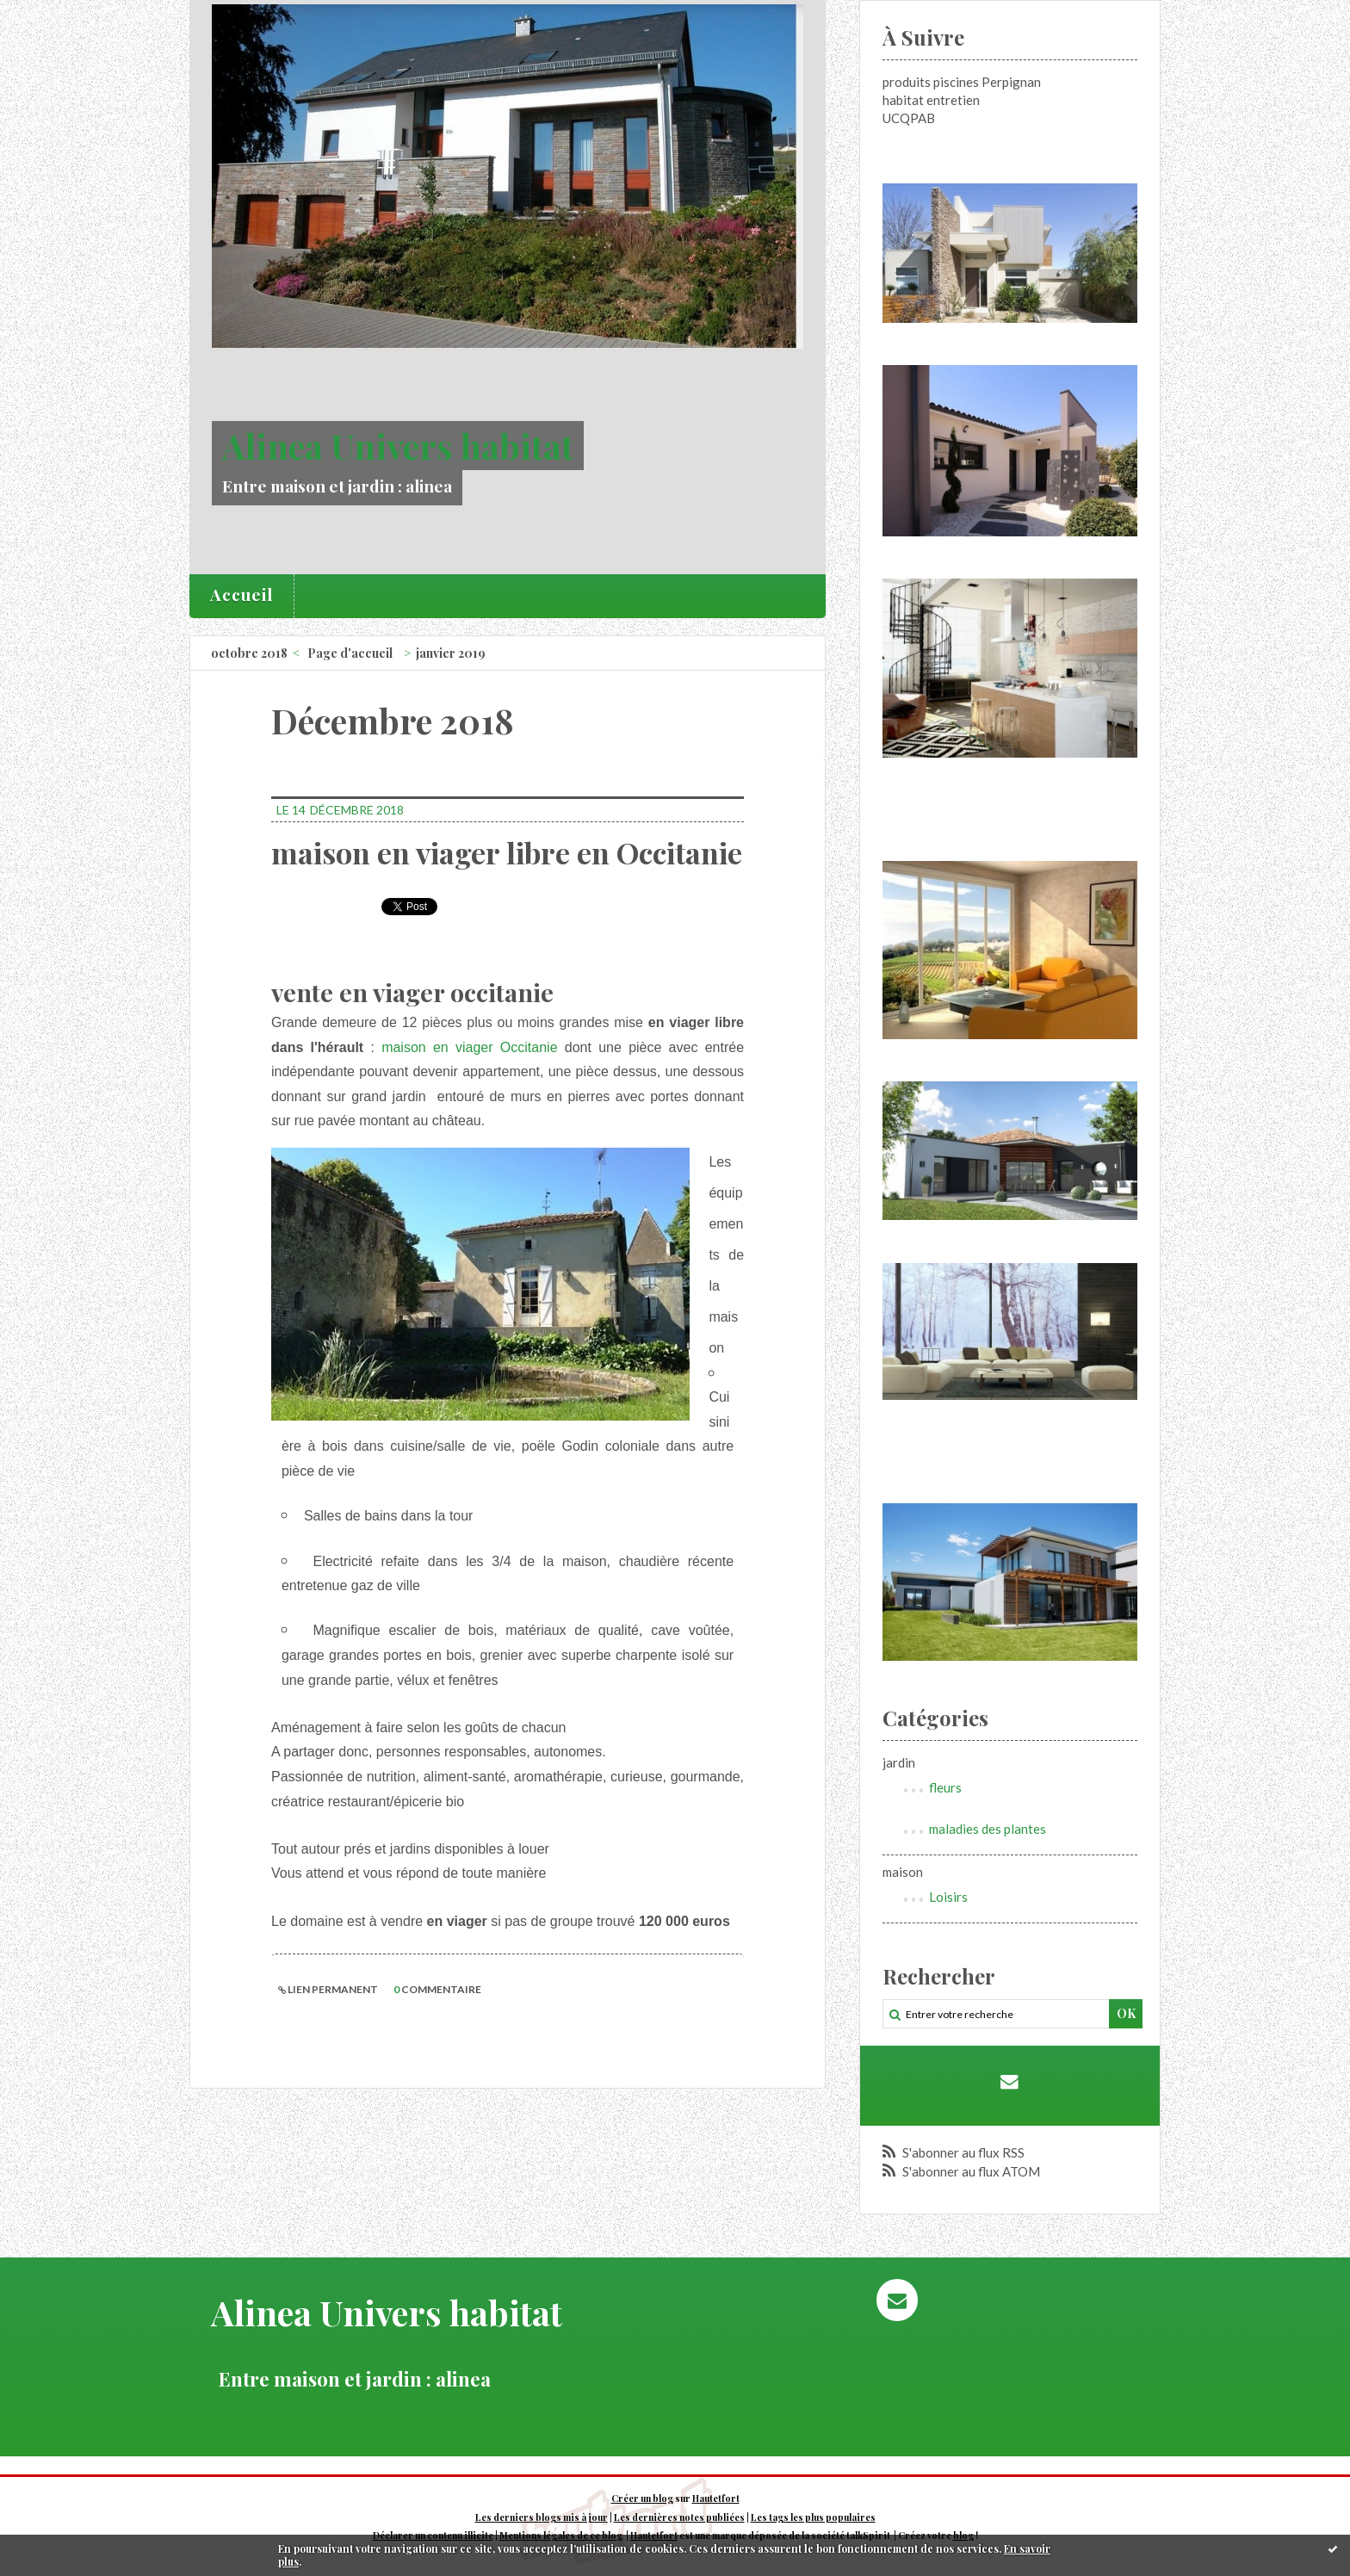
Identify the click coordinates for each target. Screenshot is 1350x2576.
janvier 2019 (451, 653)
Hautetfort (716, 2498)
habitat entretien (931, 100)
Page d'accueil (350, 653)
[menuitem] (241, 595)
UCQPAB (908, 118)
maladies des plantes (987, 1828)
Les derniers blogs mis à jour (541, 2517)
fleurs (945, 1787)
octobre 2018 (249, 653)
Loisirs (948, 1896)
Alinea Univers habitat (397, 445)
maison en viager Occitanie (469, 1047)
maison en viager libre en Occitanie (506, 852)
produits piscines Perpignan (961, 82)
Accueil (241, 594)
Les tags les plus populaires (813, 2517)
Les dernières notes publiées (679, 2517)
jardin (898, 1762)
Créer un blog (642, 2498)
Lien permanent (328, 1989)
